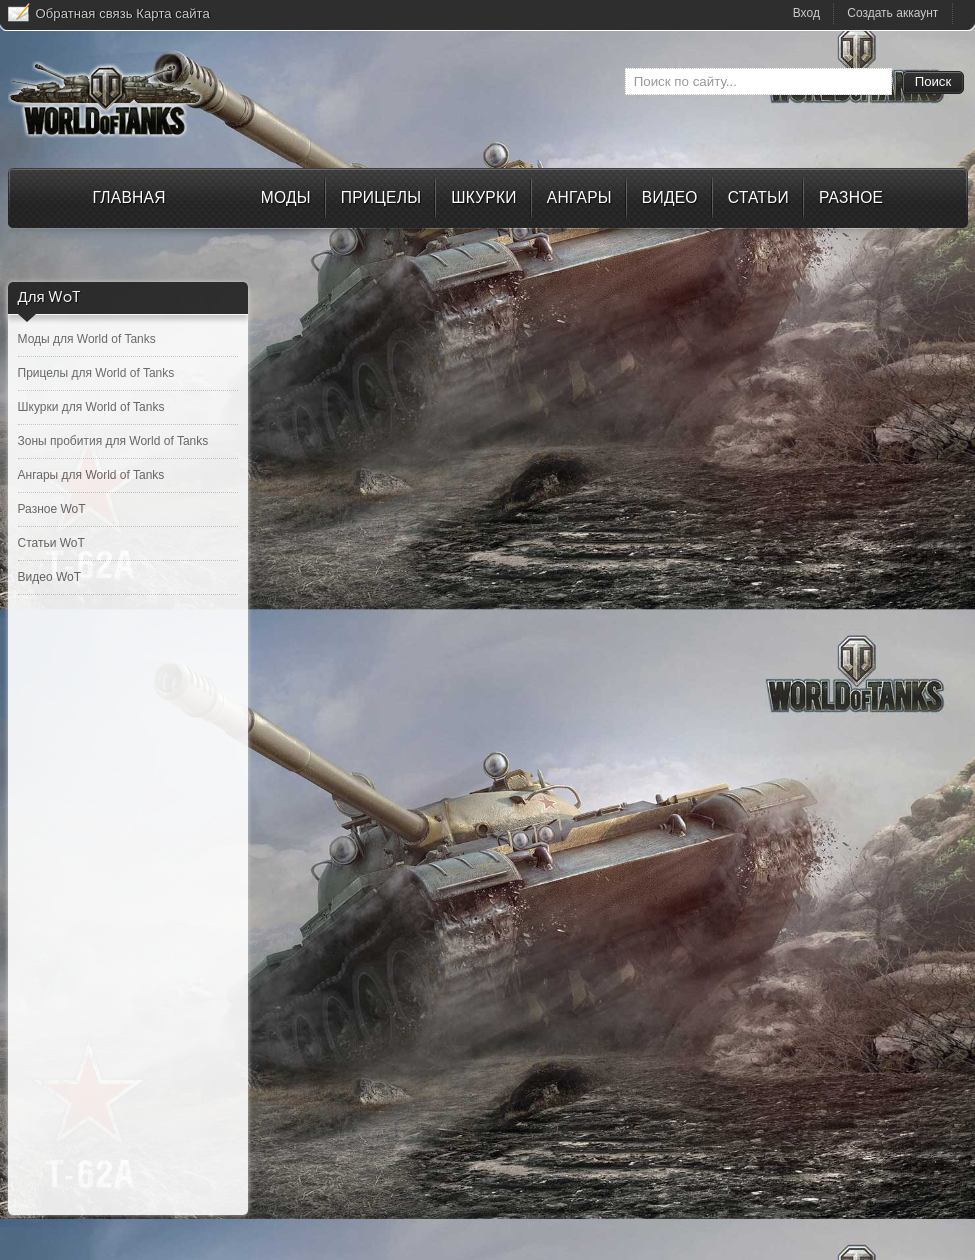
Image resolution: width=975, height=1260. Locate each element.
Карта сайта (172, 13)
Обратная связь (84, 13)
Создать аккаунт (892, 13)
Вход (806, 13)
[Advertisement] (128, 915)
